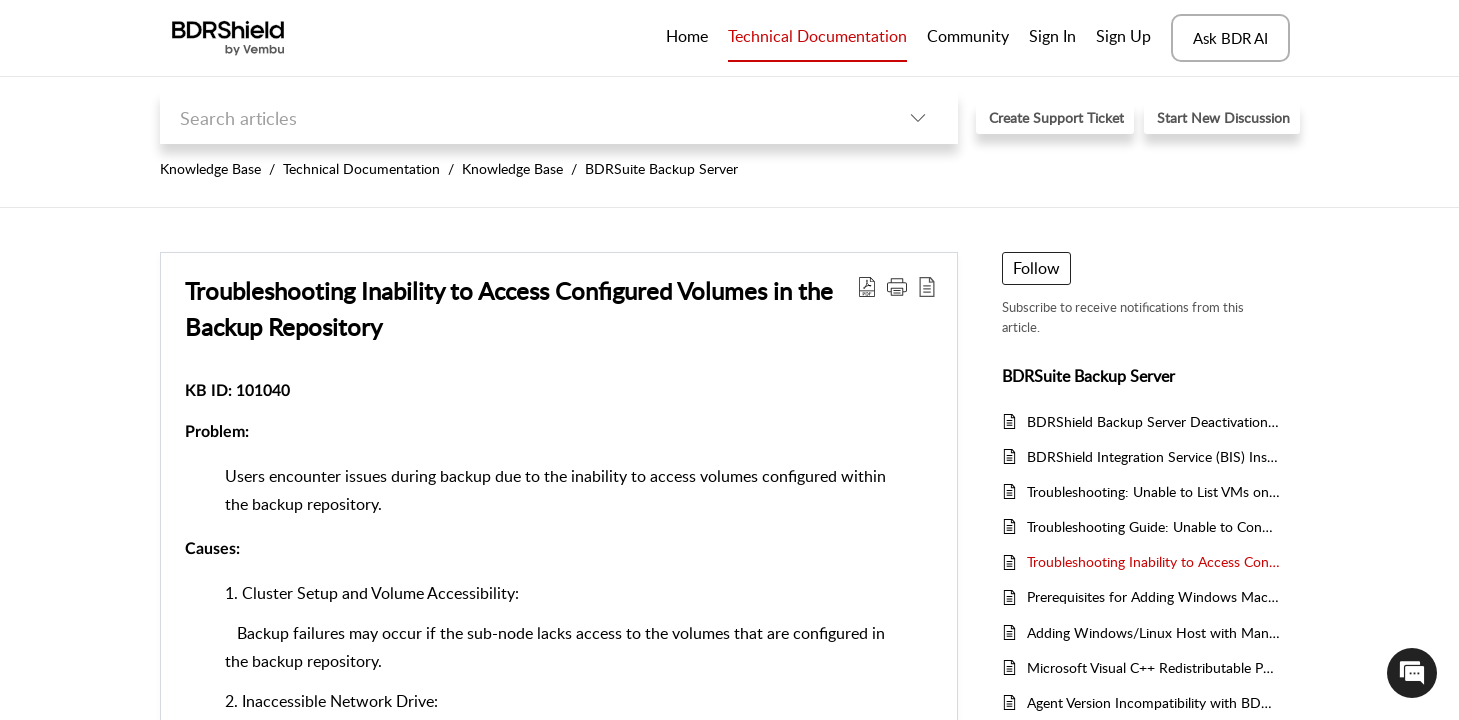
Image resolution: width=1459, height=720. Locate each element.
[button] (918, 117)
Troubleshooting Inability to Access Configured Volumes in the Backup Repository (1153, 561)
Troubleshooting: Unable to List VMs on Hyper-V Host (1153, 491)
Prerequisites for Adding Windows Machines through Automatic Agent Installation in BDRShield (1153, 596)
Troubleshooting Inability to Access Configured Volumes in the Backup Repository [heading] (509, 308)
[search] (519, 117)
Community (968, 36)
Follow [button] (1036, 268)
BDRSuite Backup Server (661, 168)
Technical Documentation (361, 168)
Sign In (1052, 36)
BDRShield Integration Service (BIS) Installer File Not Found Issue (1153, 456)
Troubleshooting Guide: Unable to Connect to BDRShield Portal (1153, 526)
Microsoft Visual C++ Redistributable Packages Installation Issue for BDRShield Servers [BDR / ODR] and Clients (1153, 667)
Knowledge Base (210, 168)
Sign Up (1123, 36)
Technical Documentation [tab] (817, 36)
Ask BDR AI (1230, 38)
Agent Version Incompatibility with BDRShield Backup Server (1153, 702)
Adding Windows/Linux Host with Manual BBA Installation (1153, 632)
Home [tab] (687, 36)
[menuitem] (1052, 38)
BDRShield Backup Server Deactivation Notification (1153, 421)
